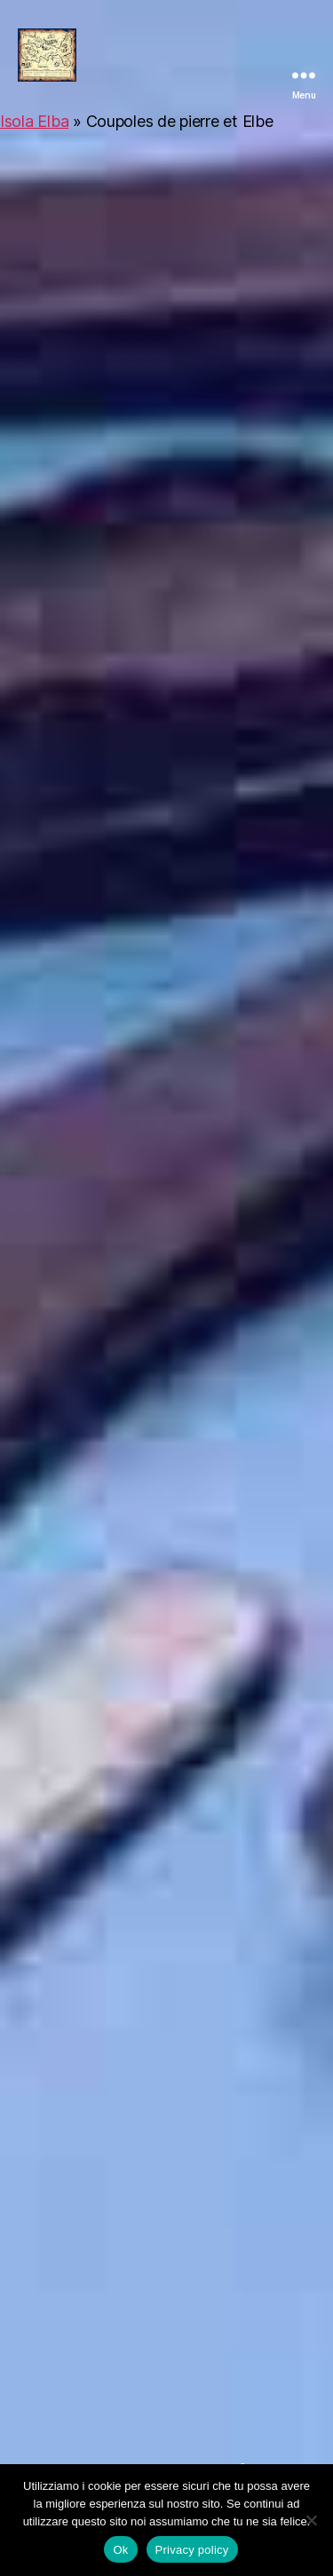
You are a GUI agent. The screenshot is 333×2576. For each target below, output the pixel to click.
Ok (120, 2549)
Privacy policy (192, 2549)
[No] (311, 2520)
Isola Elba (34, 121)
